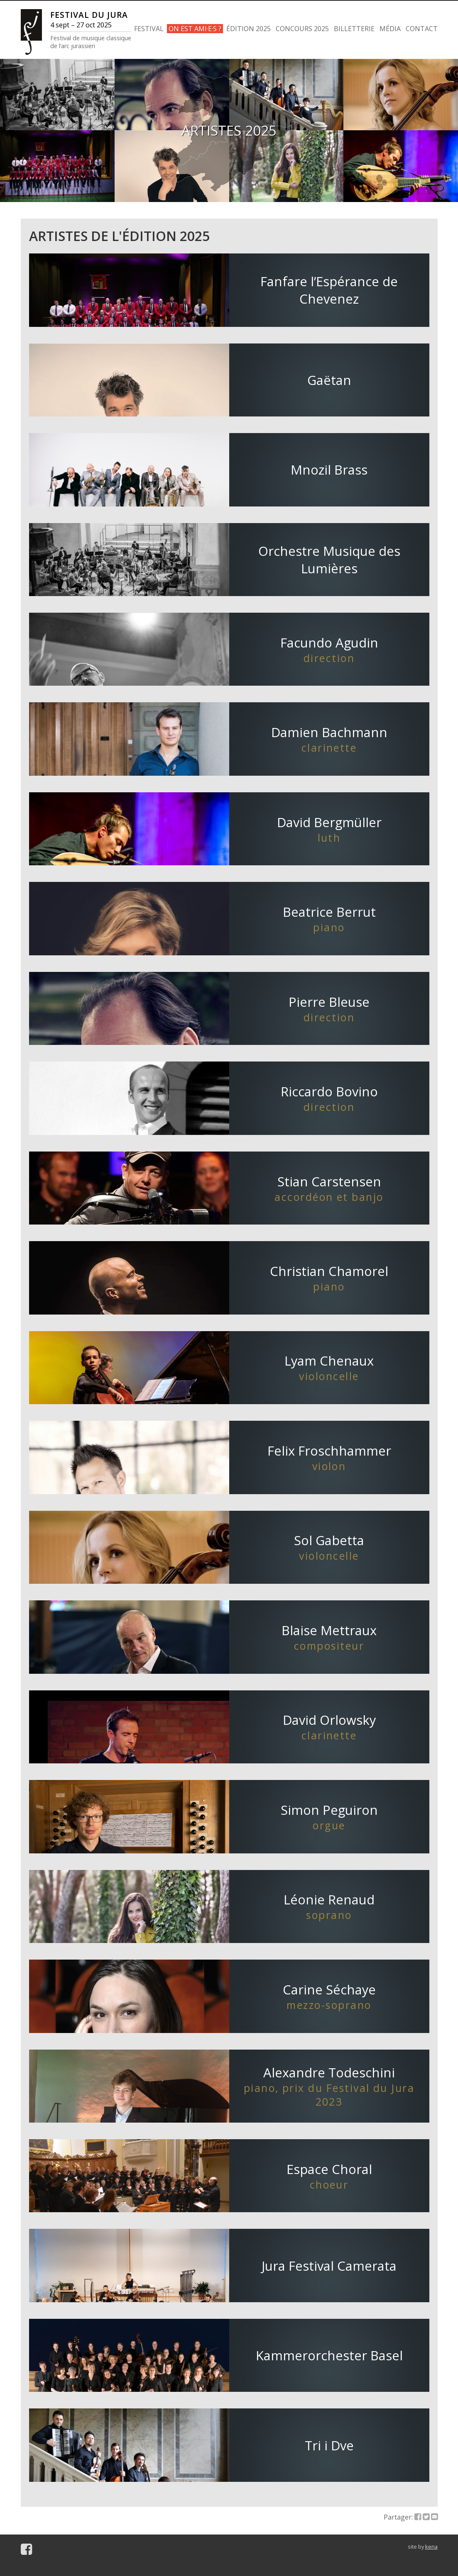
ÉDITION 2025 (248, 28)
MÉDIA (390, 28)
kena (431, 2546)
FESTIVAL (149, 28)
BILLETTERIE (354, 28)
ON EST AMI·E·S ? (195, 28)
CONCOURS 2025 (302, 28)
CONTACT (422, 28)
